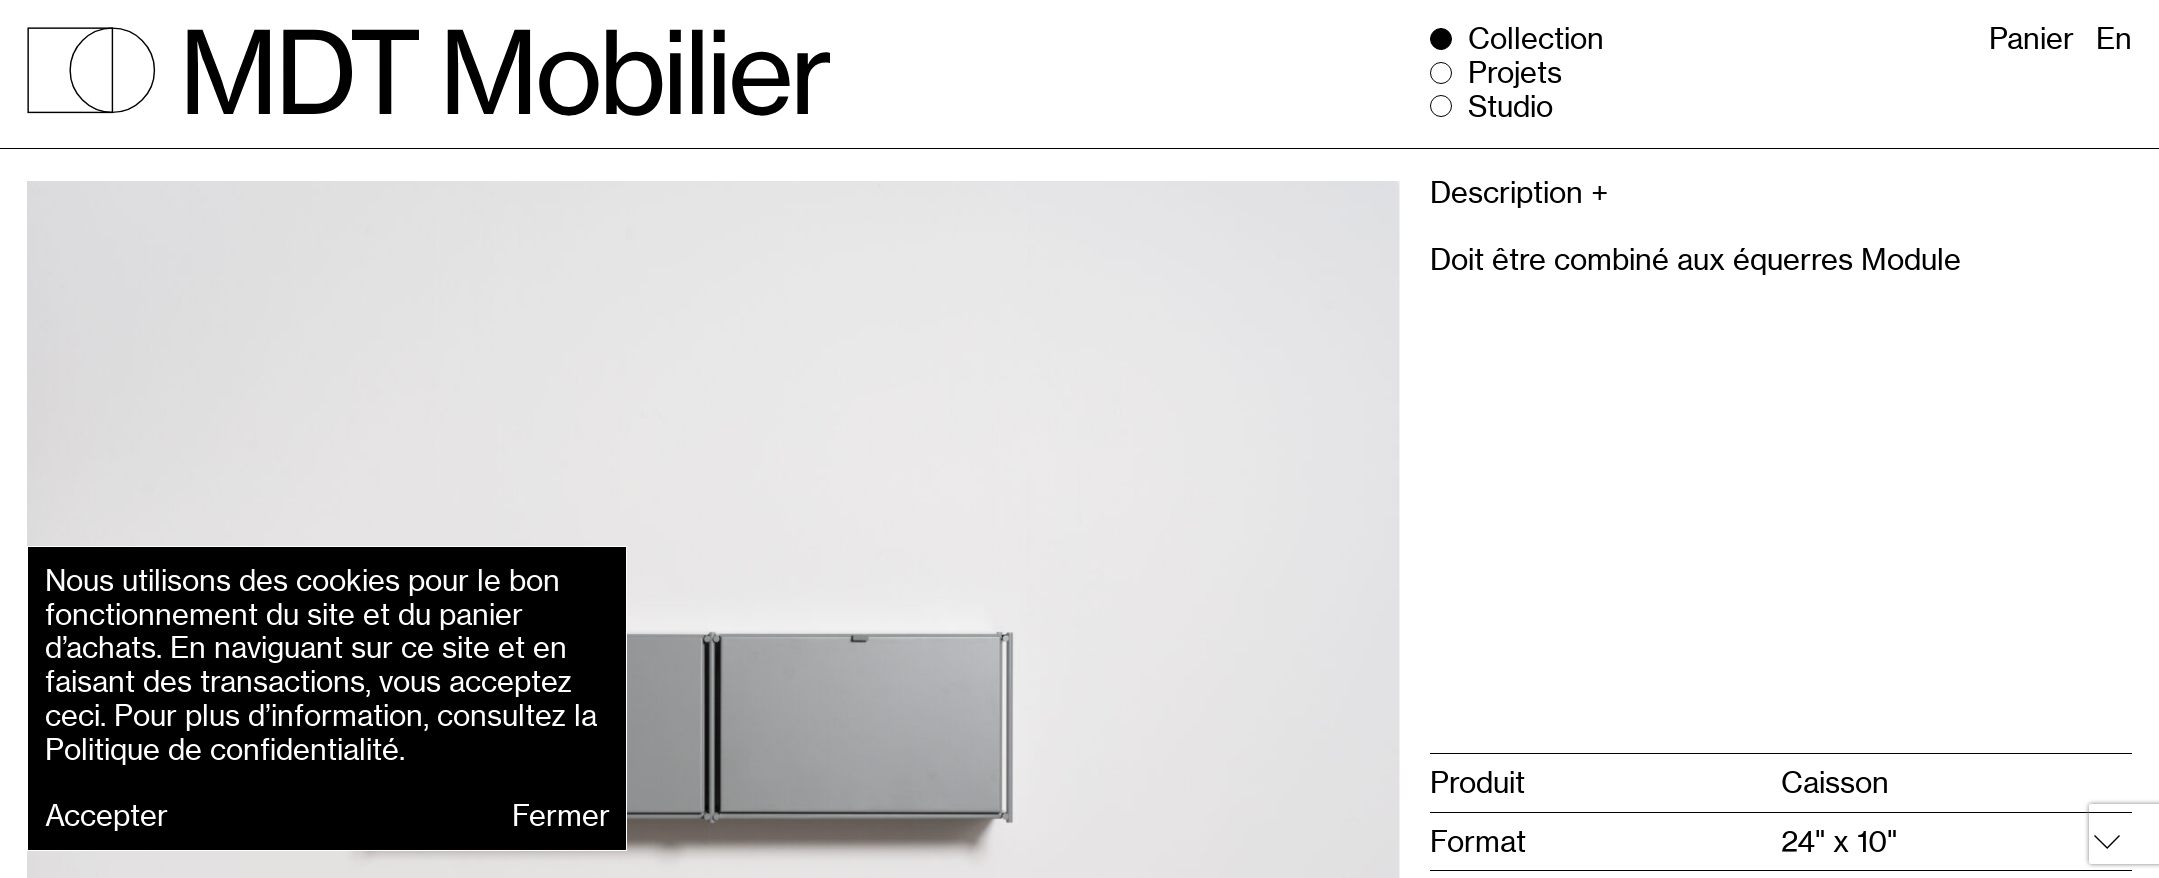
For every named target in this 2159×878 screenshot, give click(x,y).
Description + (1519, 193)
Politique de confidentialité (222, 749)
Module (1911, 259)
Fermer (561, 816)
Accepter (106, 816)
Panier (2031, 38)
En (2114, 38)
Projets (1515, 73)
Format (1478, 841)
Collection (1536, 39)
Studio (1510, 107)
